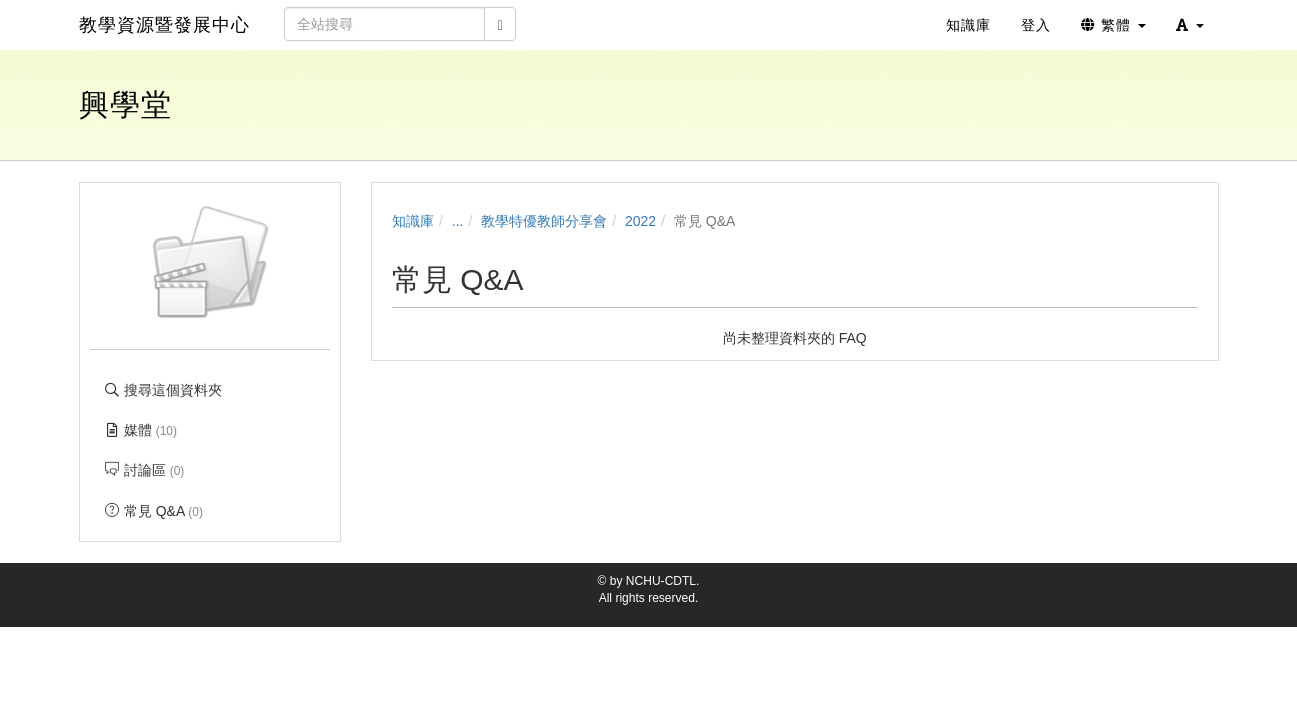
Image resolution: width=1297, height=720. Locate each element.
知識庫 (413, 221)
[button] (1190, 25)
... (458, 221)
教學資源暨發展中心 (164, 25)
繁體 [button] (1113, 25)
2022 (640, 221)
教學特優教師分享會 (544, 221)
